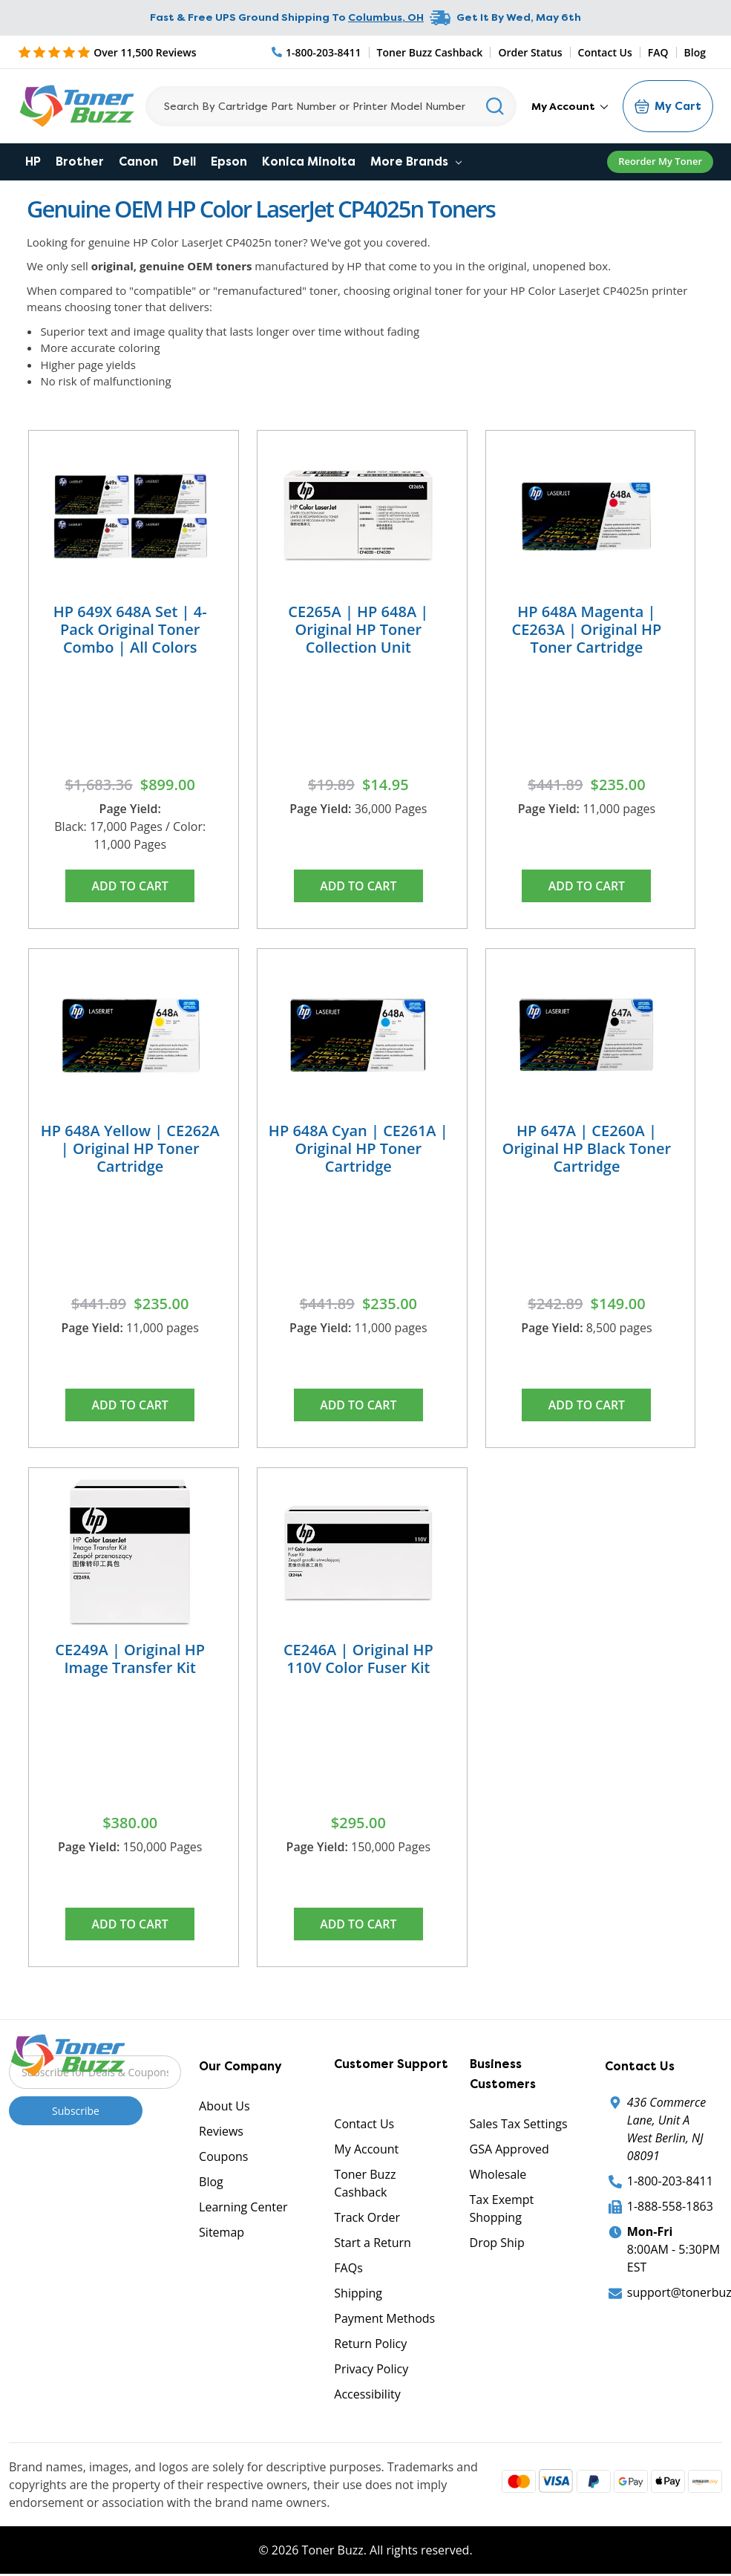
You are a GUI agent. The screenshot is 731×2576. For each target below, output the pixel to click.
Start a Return (372, 2245)
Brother (80, 161)
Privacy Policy (371, 2371)
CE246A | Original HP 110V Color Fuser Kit (358, 1660)
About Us (224, 2108)
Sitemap (221, 2234)
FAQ (658, 52)
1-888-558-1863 (670, 2208)
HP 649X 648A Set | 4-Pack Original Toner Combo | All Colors (130, 629)
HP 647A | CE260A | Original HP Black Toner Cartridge (587, 1149)
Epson (229, 161)
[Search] (331, 106)
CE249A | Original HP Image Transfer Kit (130, 1660)
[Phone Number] (317, 52)
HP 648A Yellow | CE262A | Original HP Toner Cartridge (130, 1149)
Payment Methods (384, 2320)
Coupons (223, 2159)
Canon (138, 161)
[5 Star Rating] (107, 52)
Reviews (221, 2133)
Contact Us (605, 52)
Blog (695, 52)
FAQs (348, 2270)
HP (33, 161)
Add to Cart (129, 886)
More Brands (416, 161)
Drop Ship (497, 2245)
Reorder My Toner (660, 161)
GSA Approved (509, 2151)
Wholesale (498, 2176)
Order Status (530, 52)
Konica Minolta (308, 161)
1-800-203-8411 (670, 2183)
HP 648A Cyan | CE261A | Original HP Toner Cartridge (358, 1149)
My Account (569, 106)
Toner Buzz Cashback (430, 52)
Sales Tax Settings (519, 2126)
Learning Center (243, 2209)
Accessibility (367, 2396)
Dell (184, 161)
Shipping (358, 2295)
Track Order (367, 2219)
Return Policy (370, 2346)
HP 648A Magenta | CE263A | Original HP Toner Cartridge (587, 629)
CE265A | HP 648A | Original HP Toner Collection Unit (358, 629)
